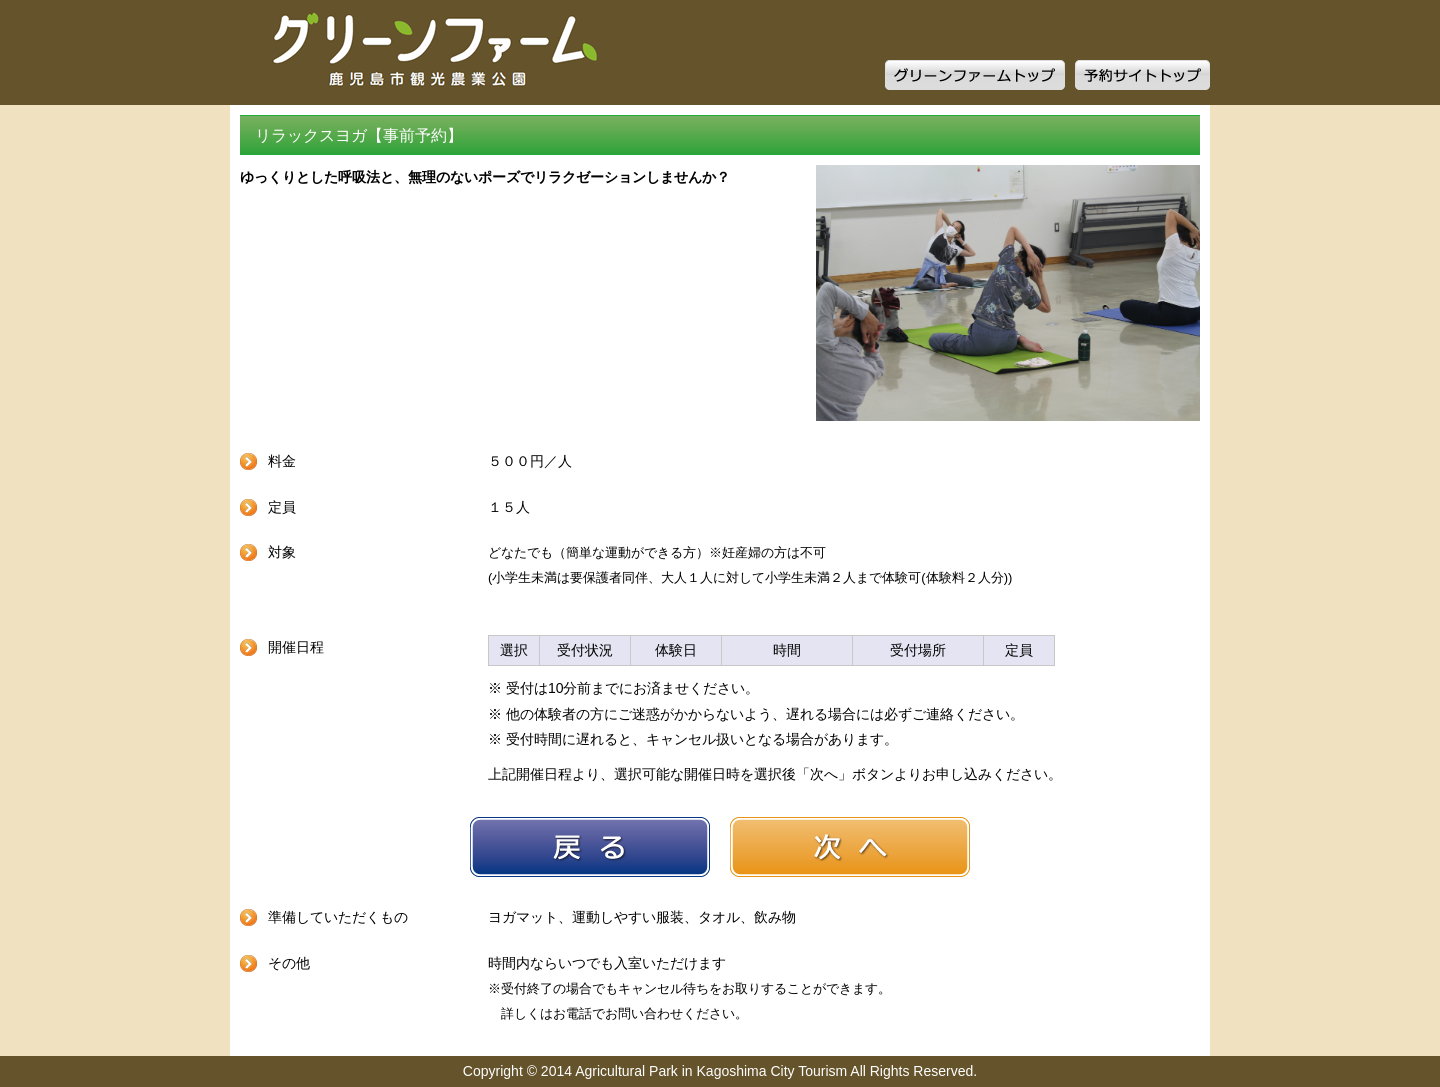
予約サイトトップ (1142, 75)
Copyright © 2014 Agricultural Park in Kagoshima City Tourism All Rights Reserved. (720, 1071)
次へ (850, 847)
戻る (590, 847)
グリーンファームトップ (975, 75)
